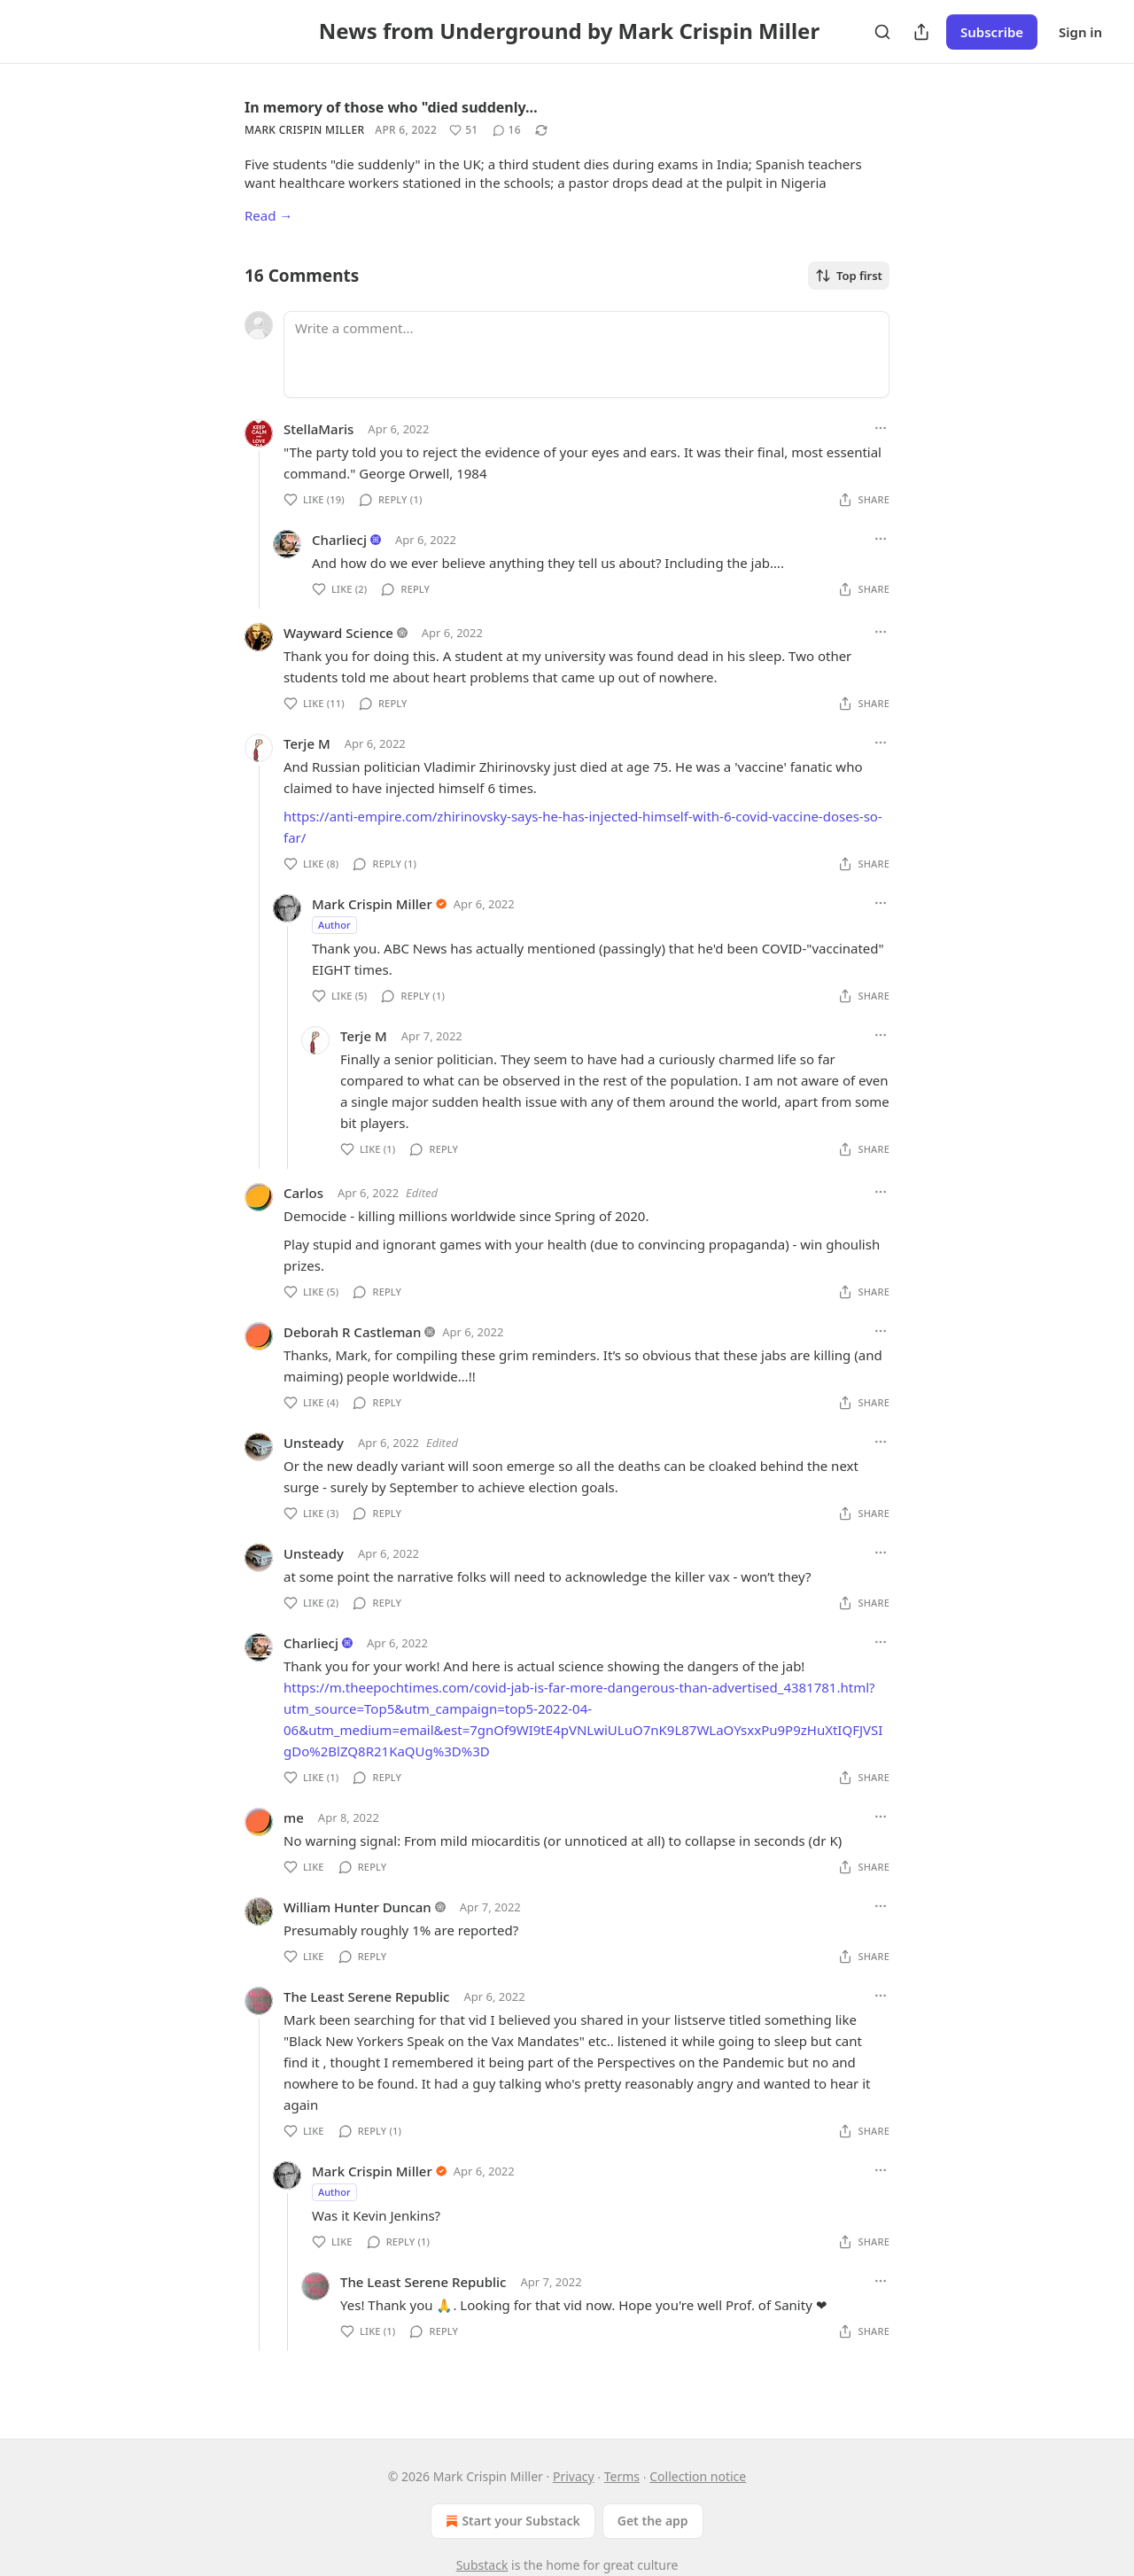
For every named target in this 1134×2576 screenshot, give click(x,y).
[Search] (882, 32)
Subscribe (991, 32)
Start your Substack (510, 2521)
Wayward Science (338, 633)
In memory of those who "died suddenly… (391, 107)
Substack (482, 2565)
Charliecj (339, 540)
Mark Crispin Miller (304, 129)
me (294, 1817)
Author (334, 924)
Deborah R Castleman (352, 1332)
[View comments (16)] (506, 130)
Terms (622, 2476)
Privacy (573, 2476)
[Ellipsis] (880, 428)
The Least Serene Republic (366, 1996)
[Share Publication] (921, 32)
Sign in (1080, 32)
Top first (848, 276)
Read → (268, 215)
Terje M (307, 743)
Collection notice (697, 2476)
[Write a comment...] (586, 354)
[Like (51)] (463, 130)
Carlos (303, 1193)
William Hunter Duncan (357, 1907)
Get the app (652, 2520)
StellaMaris (318, 429)
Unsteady (314, 1442)
